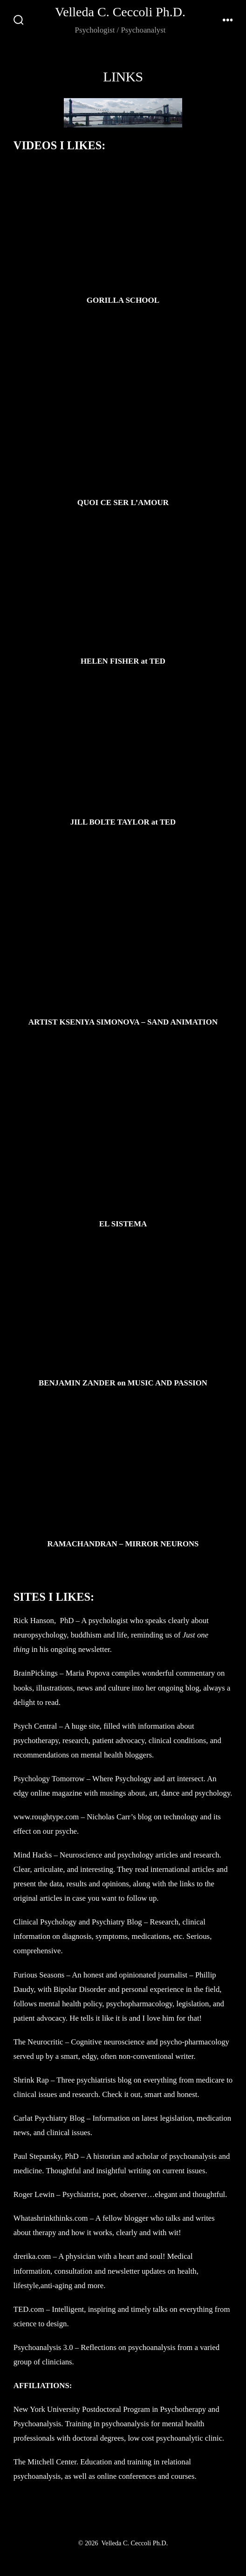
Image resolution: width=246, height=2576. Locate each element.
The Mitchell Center (45, 2461)
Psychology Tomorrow (49, 1778)
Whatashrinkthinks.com (51, 2218)
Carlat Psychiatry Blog (49, 2118)
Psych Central (35, 1726)
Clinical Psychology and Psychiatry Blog (78, 1921)
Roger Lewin (34, 2194)
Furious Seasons (39, 1974)
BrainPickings (36, 1673)
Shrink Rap (31, 2080)
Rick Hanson (34, 1620)
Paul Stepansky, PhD (46, 2156)
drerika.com (32, 2256)
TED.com (29, 2309)
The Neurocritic (38, 2041)
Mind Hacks (33, 1854)
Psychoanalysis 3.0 (44, 2347)
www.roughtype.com (47, 1816)
